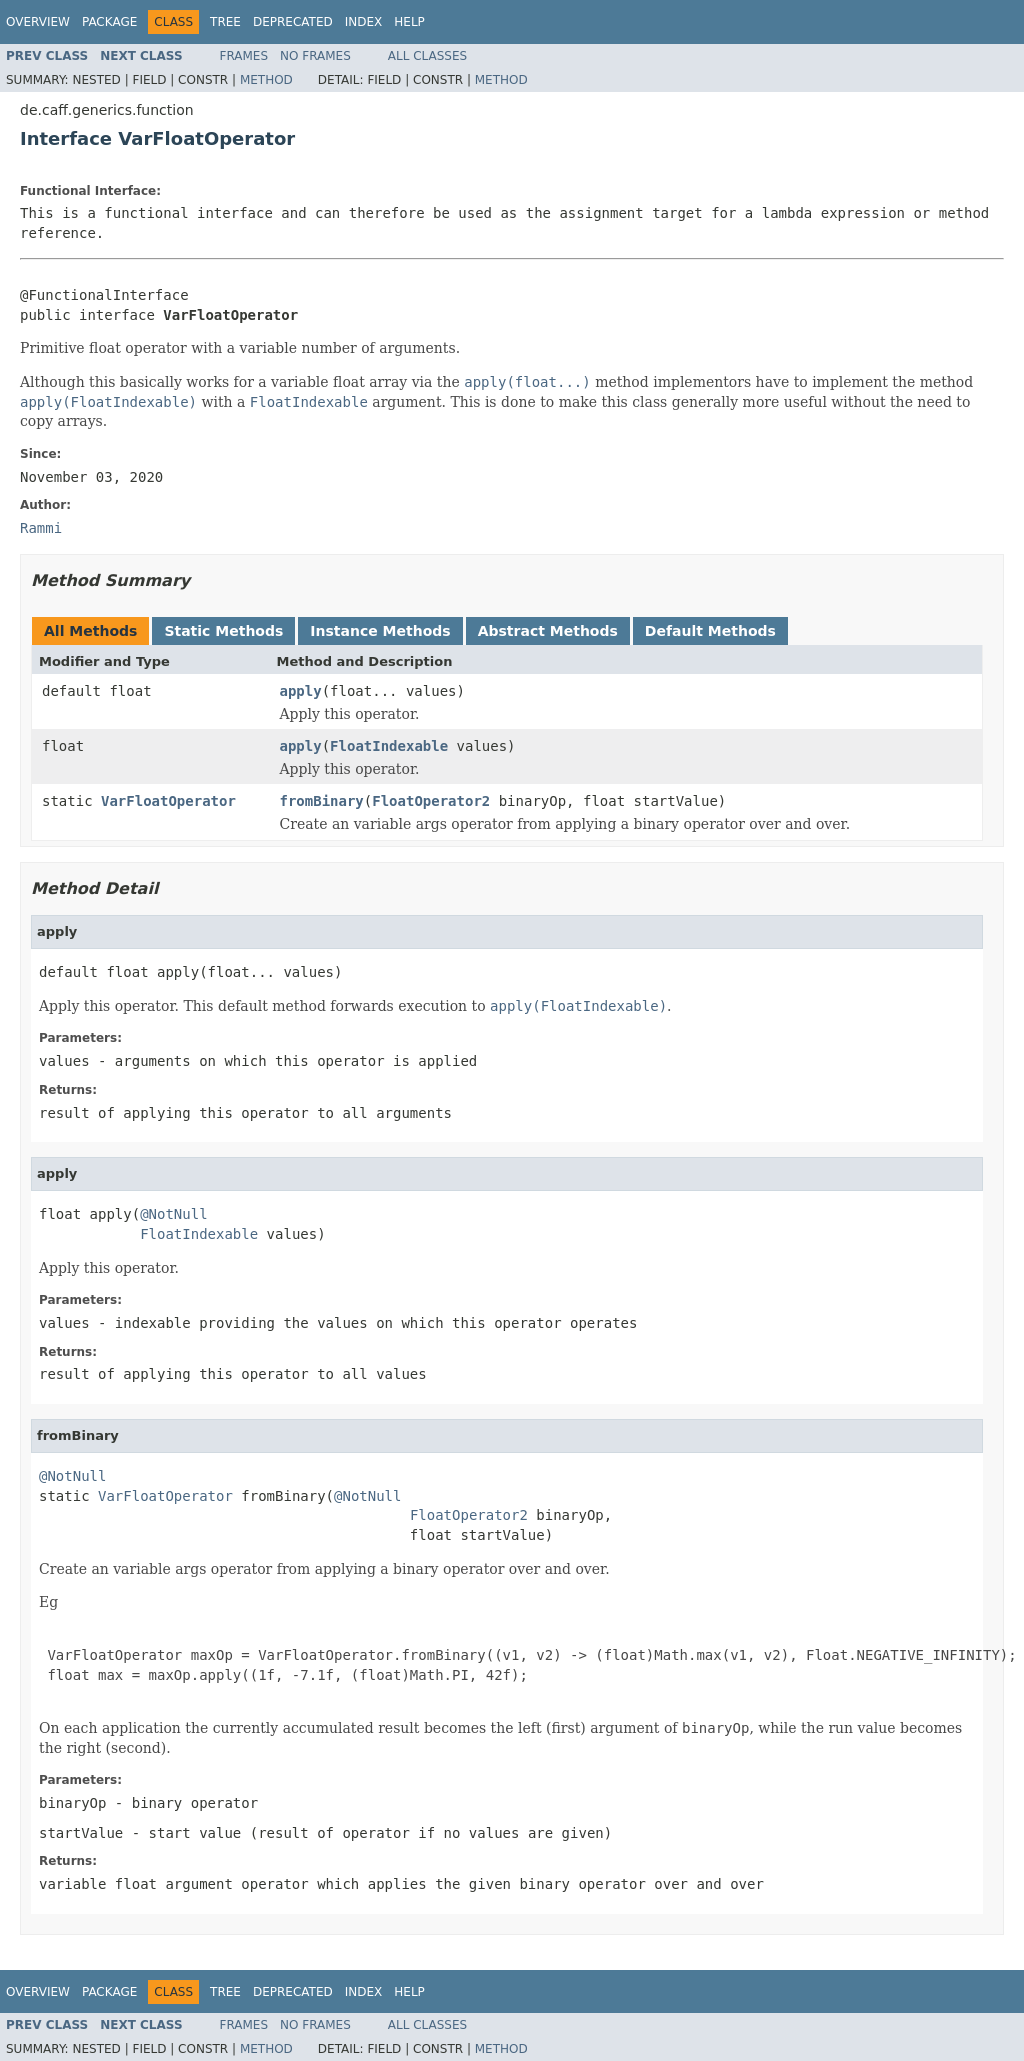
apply (301, 691)
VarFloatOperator (168, 801)
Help (409, 22)
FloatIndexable (389, 746)
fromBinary (322, 801)
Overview (38, 22)
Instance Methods (380, 631)
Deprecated (293, 22)
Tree (225, 22)
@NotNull (173, 1214)
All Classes (427, 56)
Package (109, 22)
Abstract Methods (548, 631)
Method (266, 80)
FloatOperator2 (431, 801)
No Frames (315, 56)
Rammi (41, 528)
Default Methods (710, 631)
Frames (244, 56)
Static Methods (223, 631)
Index (364, 22)
